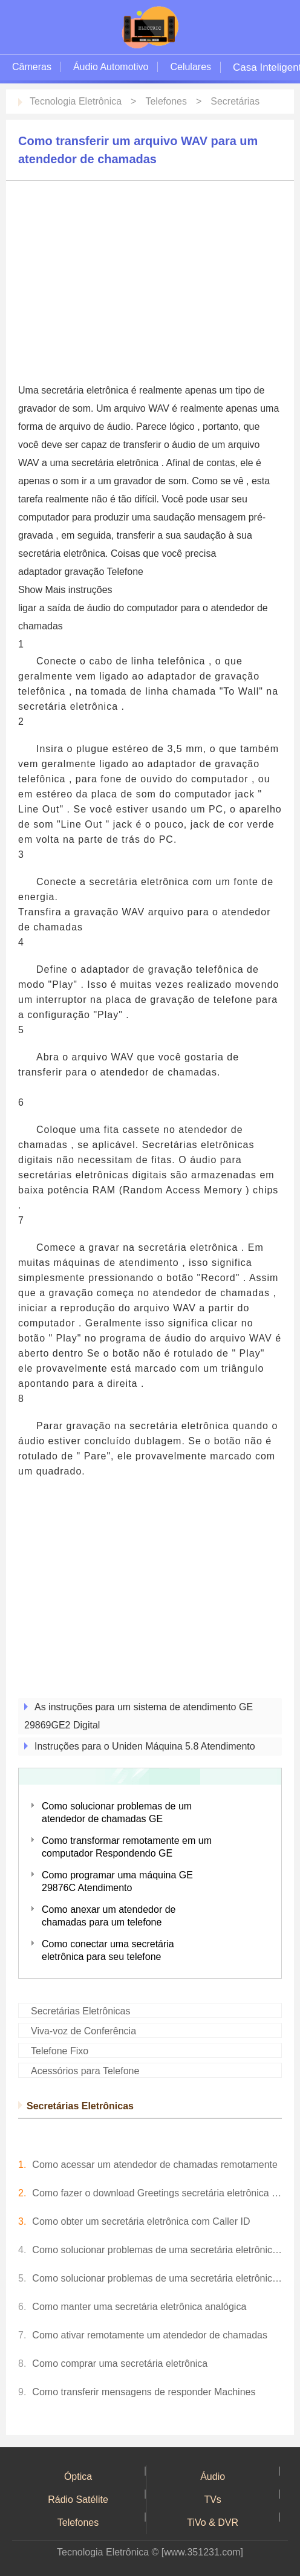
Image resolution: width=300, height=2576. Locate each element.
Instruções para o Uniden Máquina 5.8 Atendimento (144, 1746)
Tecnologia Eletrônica (76, 101)
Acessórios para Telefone (85, 2071)
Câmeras (31, 67)
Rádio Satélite (78, 2499)
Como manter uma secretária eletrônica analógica (139, 2307)
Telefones (166, 101)
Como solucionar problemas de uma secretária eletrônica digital (157, 2278)
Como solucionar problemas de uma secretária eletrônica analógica (157, 2250)
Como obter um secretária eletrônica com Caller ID (141, 2221)
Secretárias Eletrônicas (81, 2011)
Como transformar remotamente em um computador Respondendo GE (127, 1846)
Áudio (212, 2476)
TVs (212, 2499)
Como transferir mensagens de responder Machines (143, 2392)
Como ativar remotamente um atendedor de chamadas (149, 2335)
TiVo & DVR (212, 2522)
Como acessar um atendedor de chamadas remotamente (155, 2164)
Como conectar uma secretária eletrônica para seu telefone (108, 1950)
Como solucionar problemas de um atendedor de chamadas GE (117, 1812)
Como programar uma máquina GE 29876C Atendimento (117, 1881)
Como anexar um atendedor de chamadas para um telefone (108, 1915)
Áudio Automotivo (111, 67)
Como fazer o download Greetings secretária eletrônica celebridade (157, 2193)
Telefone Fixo (59, 2051)
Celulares (190, 67)
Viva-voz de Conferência (83, 2031)
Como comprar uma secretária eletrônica (119, 2363)
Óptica (78, 2476)
